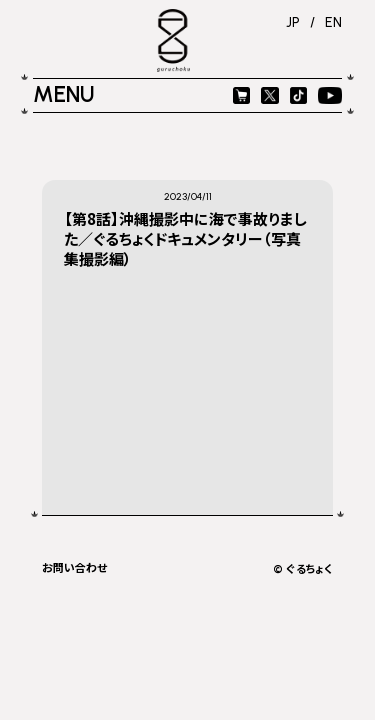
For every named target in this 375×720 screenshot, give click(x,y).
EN (333, 22)
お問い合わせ (74, 567)
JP (293, 22)
